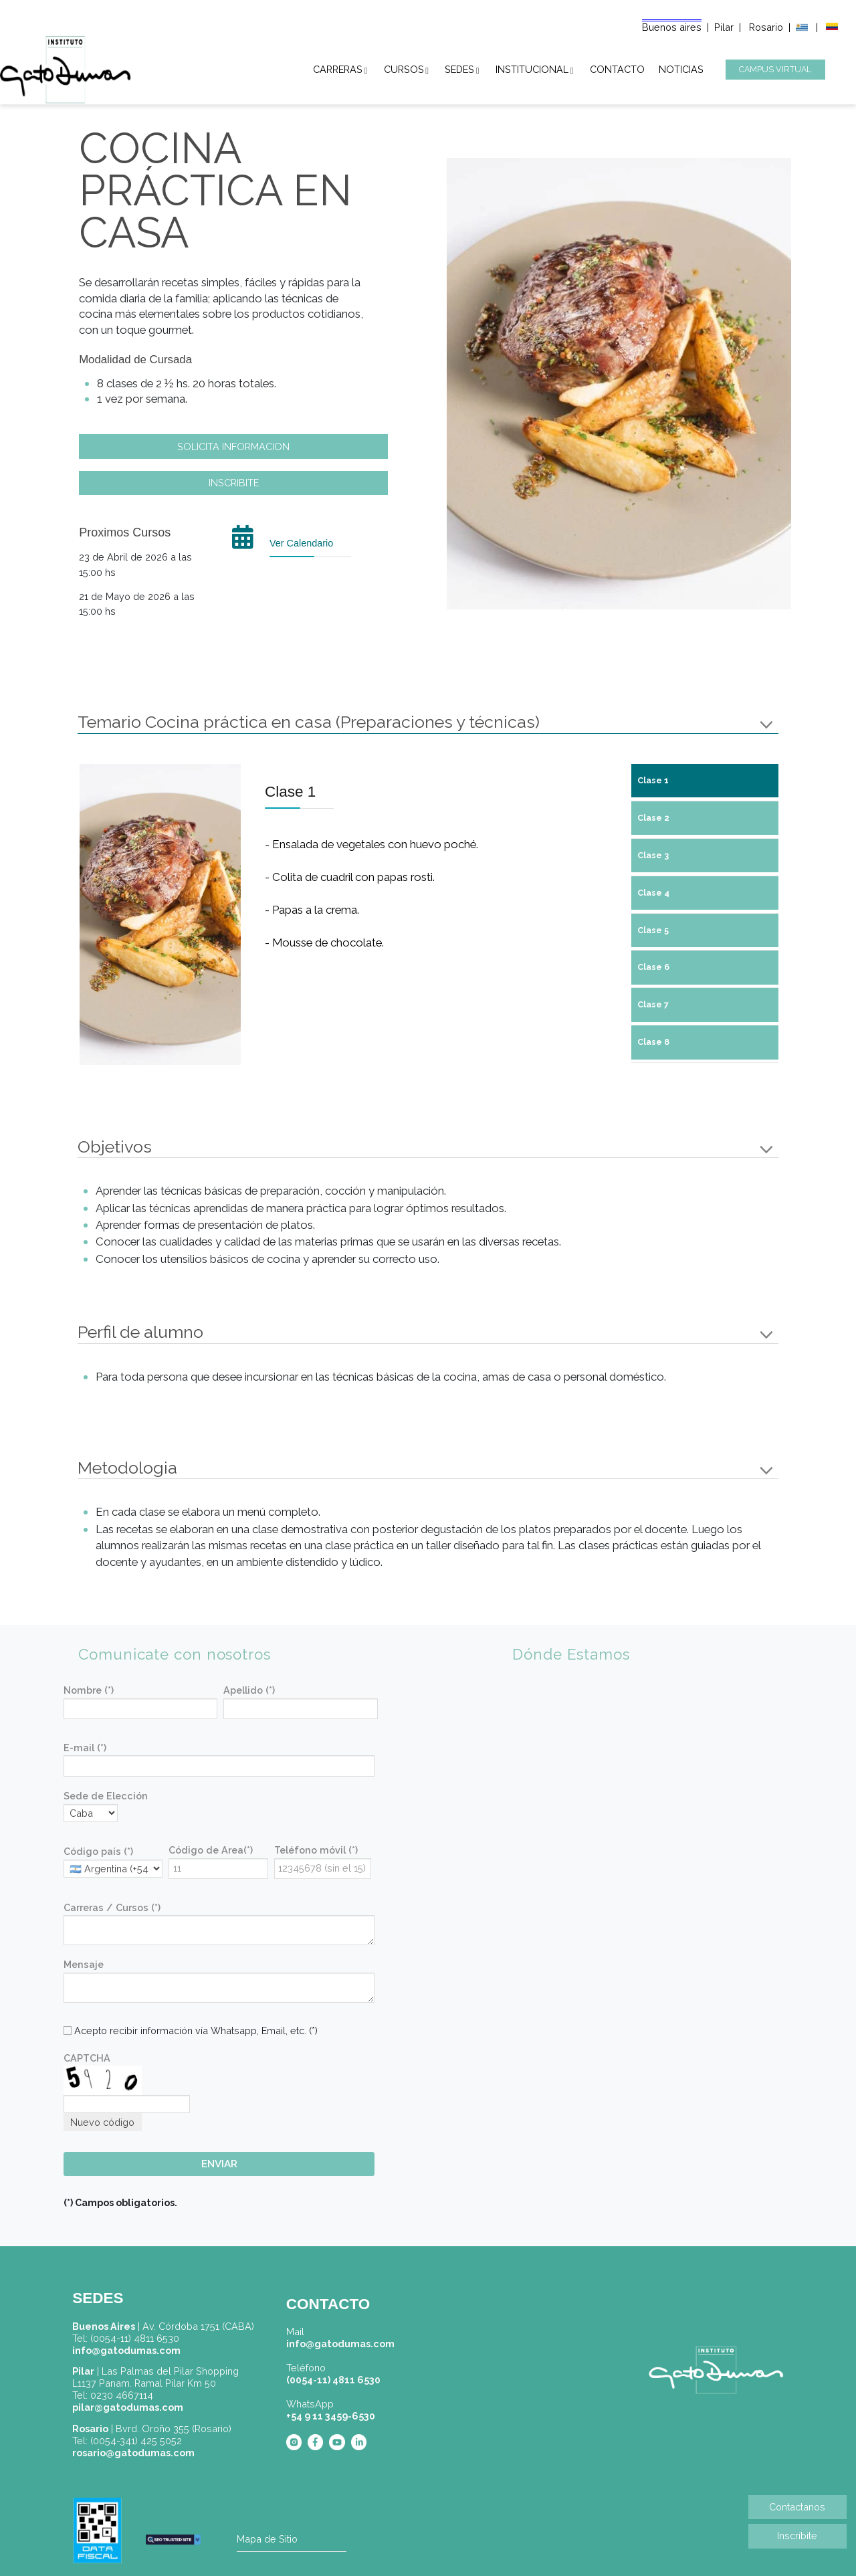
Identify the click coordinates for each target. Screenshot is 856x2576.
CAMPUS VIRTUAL (775, 69)
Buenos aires (672, 27)
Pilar (724, 27)
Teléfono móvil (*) (316, 1850)
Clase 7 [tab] (653, 1004)
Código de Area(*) (211, 1850)
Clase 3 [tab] (653, 855)
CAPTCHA (87, 2058)
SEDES (459, 67)
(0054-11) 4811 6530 (333, 2379)
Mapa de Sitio (267, 2539)
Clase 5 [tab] (653, 930)
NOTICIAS (681, 67)
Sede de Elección (106, 1795)
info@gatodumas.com (340, 2343)
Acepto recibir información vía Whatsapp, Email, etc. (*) (191, 2030)
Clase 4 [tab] (653, 893)
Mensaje (84, 1964)
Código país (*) (98, 1851)
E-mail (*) (85, 1747)
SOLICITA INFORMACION (233, 446)
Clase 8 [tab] (653, 1042)
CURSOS (404, 67)
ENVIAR (219, 2164)
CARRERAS (337, 67)
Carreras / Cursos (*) (112, 1907)
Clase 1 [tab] (653, 780)
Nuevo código (102, 2122)
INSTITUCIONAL (532, 67)
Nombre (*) (89, 1690)
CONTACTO (617, 67)
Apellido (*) (249, 1690)
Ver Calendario (301, 543)
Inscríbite (797, 2535)
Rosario (767, 27)
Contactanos (797, 2506)
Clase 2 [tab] (653, 818)
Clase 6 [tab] (653, 967)
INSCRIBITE (234, 482)
